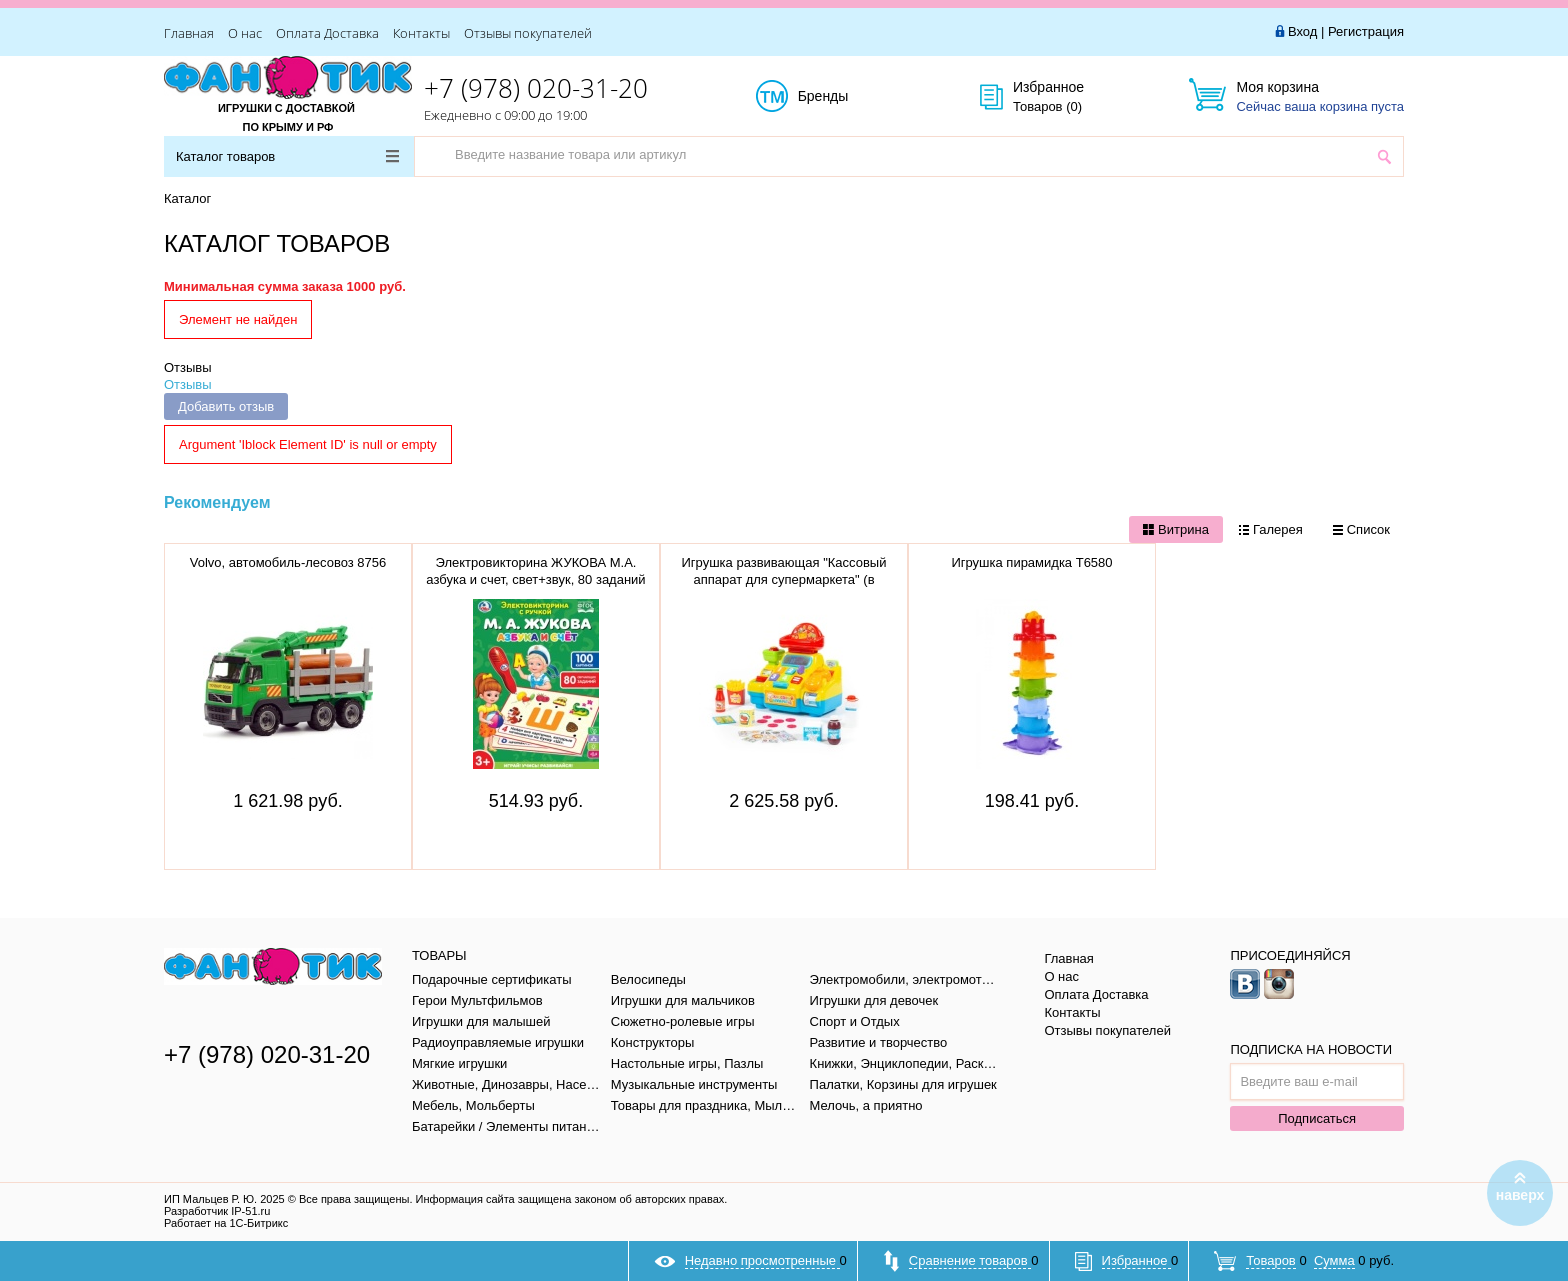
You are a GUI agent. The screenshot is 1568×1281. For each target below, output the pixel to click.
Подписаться (1317, 1118)
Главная (189, 33)
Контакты (421, 33)
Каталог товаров (287, 156)
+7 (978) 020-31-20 (536, 88)
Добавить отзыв (226, 406)
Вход (1302, 31)
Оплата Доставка (327, 33)
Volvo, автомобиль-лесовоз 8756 (288, 562)
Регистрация (1366, 31)
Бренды (845, 97)
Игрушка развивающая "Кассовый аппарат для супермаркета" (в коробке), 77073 (784, 579)
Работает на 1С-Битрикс (226, 1223)
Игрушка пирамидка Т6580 (1031, 562)
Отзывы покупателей (528, 33)
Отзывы (188, 367)
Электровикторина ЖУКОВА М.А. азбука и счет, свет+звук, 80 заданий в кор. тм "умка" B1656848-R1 (535, 579)
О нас (245, 33)
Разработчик (217, 1211)
